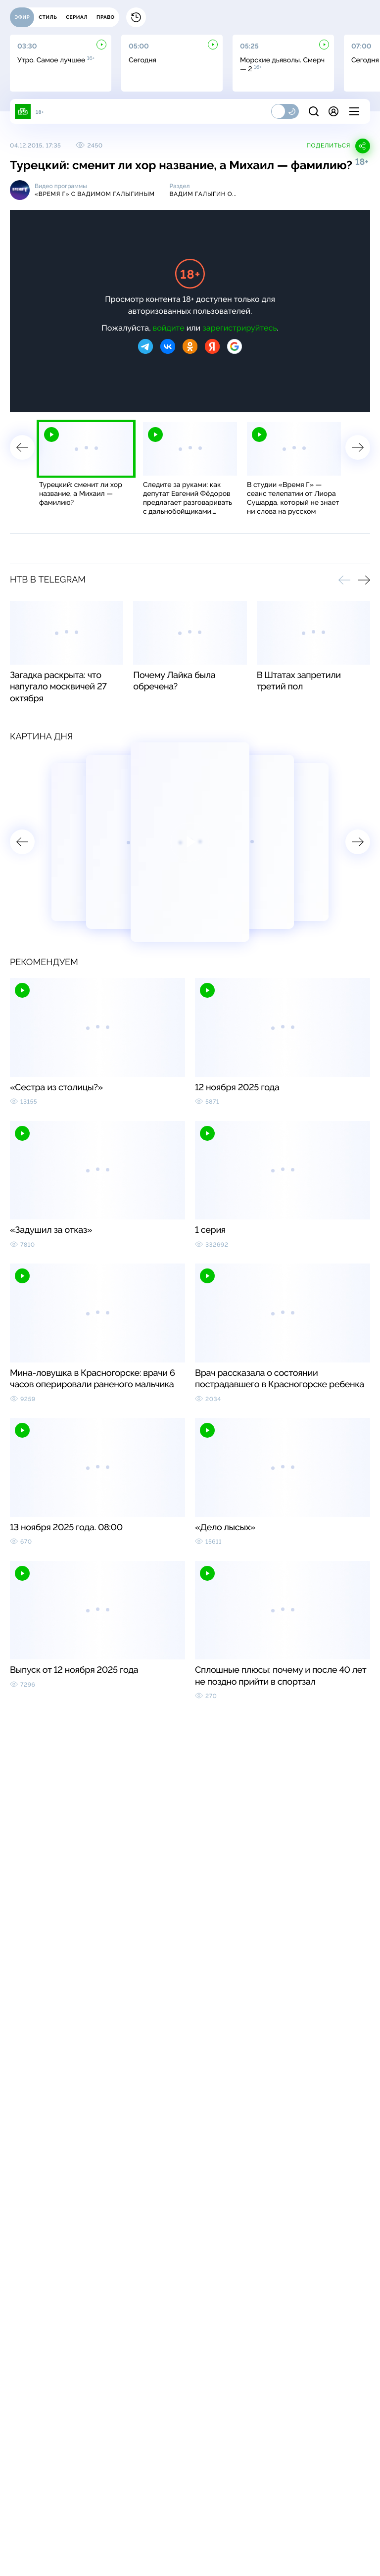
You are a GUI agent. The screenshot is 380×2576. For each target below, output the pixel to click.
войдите (169, 328)
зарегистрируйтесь (239, 328)
